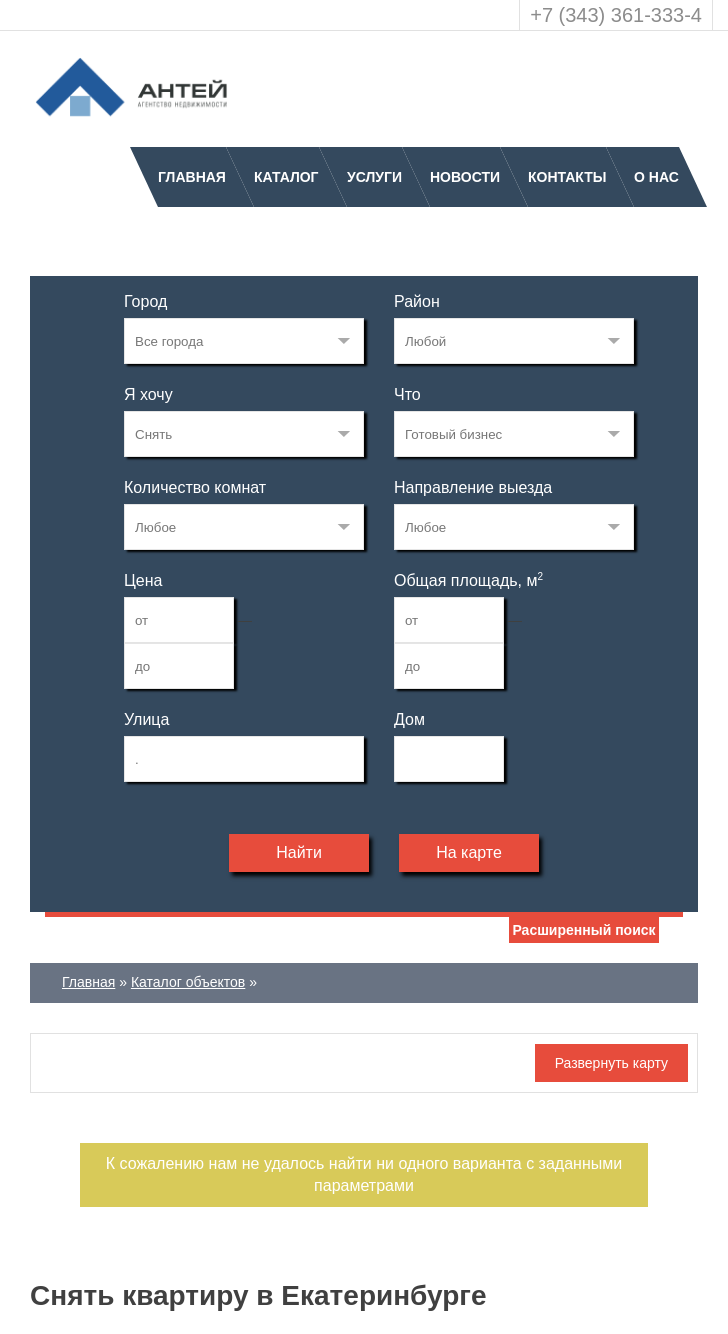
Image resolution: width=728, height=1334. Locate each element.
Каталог (286, 177)
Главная (192, 177)
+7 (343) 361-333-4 (616, 15)
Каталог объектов (188, 982)
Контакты (567, 177)
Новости (465, 177)
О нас (656, 177)
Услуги (374, 177)
